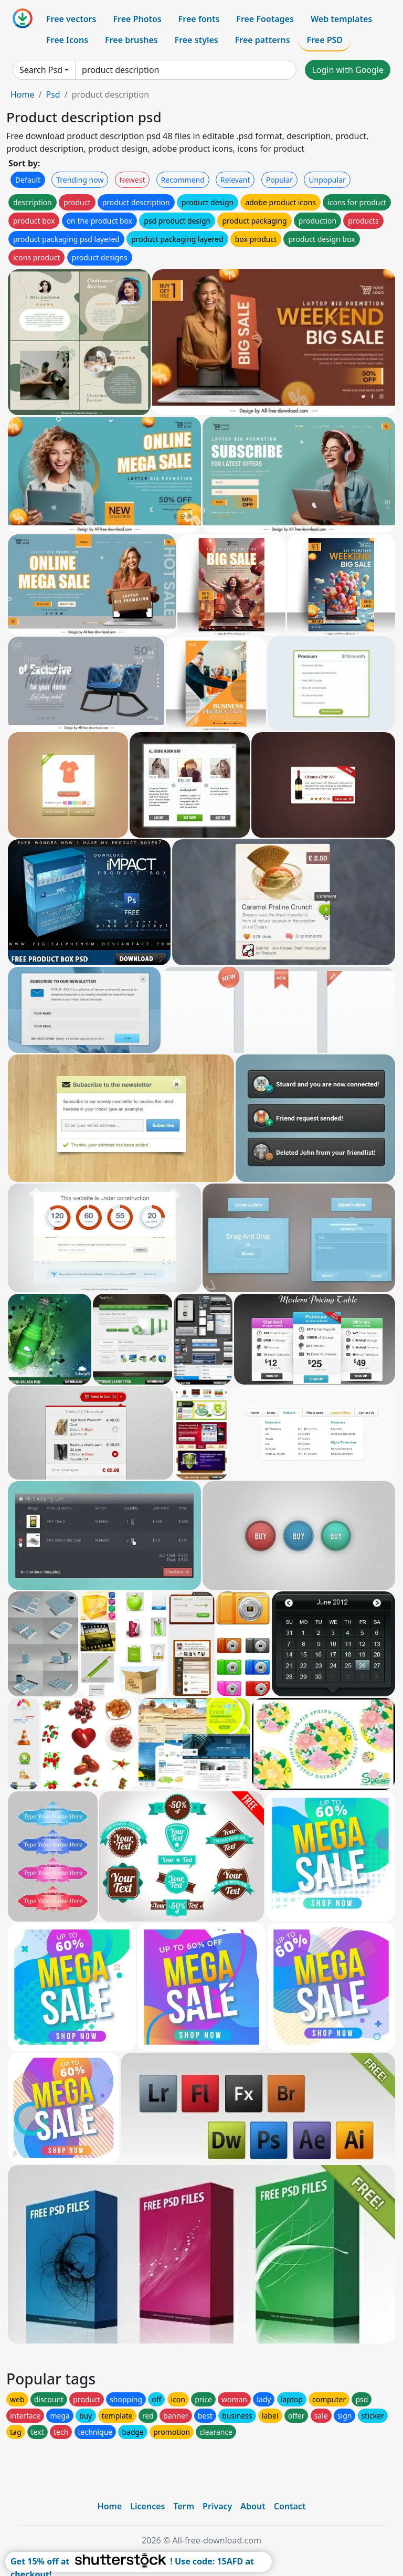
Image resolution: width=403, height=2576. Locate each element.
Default (27, 180)
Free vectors (71, 19)
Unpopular (327, 180)
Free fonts (199, 19)
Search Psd (40, 70)
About (252, 2506)
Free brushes (131, 40)
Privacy (217, 2506)
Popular (279, 180)
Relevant (235, 180)
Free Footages (265, 19)
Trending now (79, 180)
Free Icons (67, 40)
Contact (290, 2506)
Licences (147, 2506)
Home (22, 94)
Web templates (341, 19)
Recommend (183, 180)
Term (183, 2506)
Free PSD (325, 40)
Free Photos (137, 19)
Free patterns (262, 40)
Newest (132, 180)
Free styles (196, 40)
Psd (53, 94)
